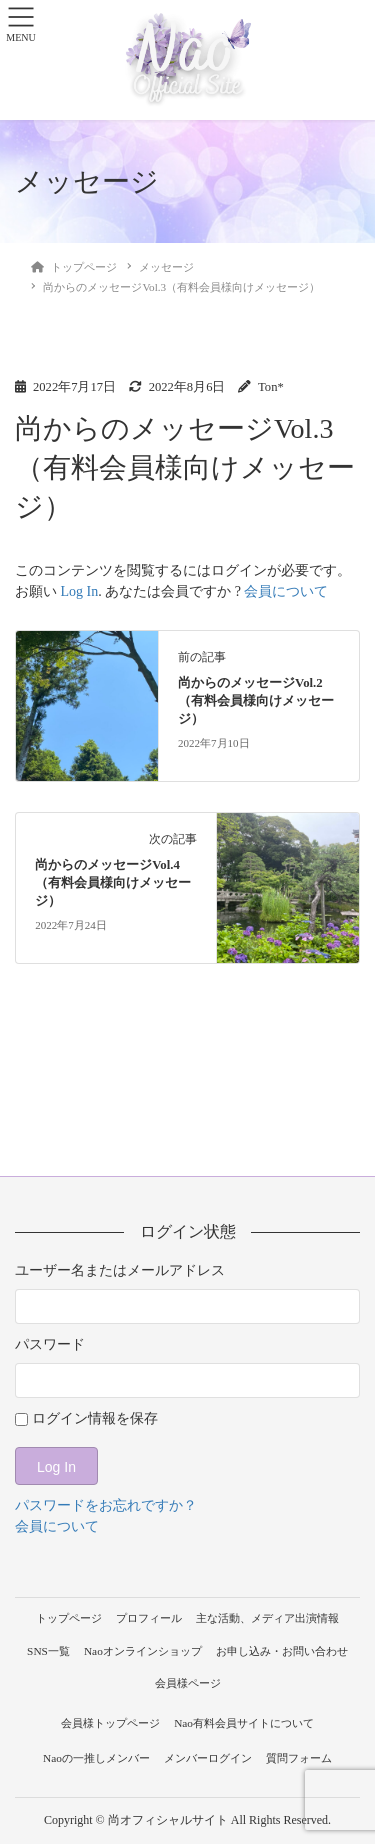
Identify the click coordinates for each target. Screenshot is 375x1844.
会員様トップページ (110, 1723)
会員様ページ (188, 1683)
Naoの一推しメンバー (96, 1758)
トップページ (69, 1618)
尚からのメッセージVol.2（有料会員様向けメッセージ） (256, 701)
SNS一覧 (48, 1651)
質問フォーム (299, 1758)
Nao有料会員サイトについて (244, 1723)
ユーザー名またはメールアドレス (120, 1270)
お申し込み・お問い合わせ (282, 1651)
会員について (286, 591)
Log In (80, 591)
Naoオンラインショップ (143, 1651)
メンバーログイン (208, 1758)
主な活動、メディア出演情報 (267, 1618)
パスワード (50, 1344)
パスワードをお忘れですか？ (106, 1505)
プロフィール (149, 1618)
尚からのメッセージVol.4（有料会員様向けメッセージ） (113, 883)
